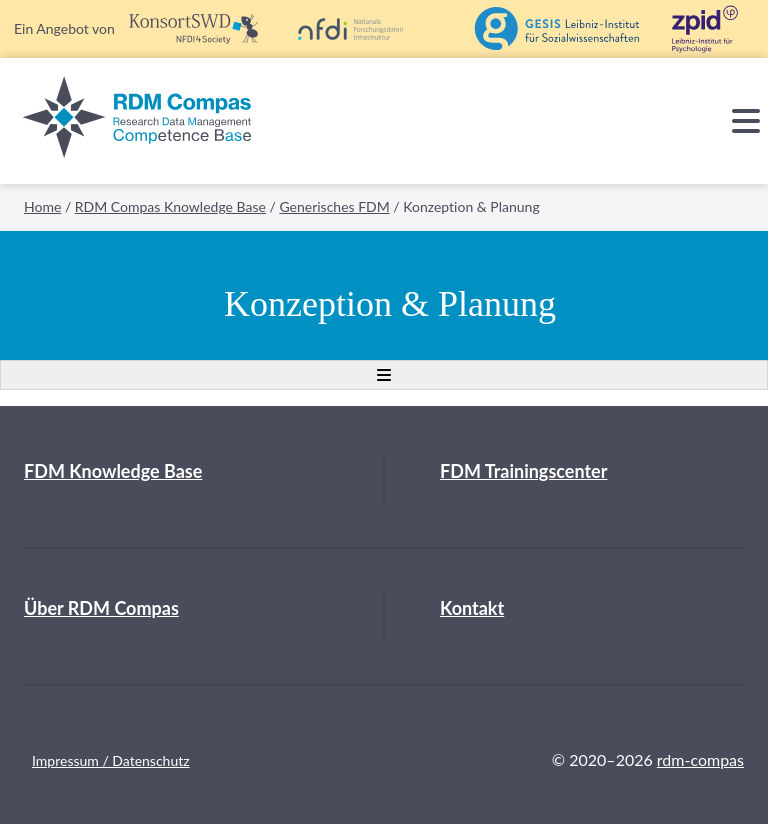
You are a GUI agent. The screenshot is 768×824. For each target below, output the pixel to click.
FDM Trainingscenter (523, 471)
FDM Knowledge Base (113, 471)
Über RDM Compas (101, 608)
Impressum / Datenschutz (111, 760)
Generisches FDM (334, 206)
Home (42, 206)
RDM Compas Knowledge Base (170, 206)
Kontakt (472, 608)
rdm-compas (700, 759)
